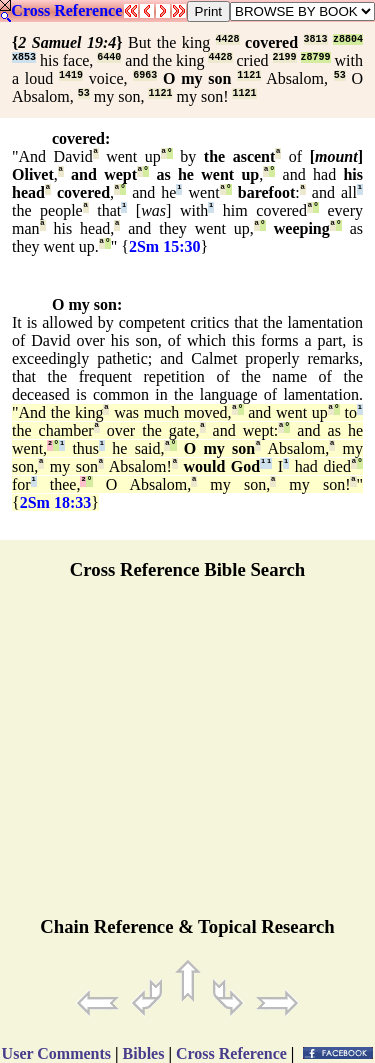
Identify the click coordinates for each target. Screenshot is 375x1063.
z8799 (316, 57)
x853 (24, 57)
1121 (249, 75)
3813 (316, 39)
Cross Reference (66, 10)
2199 (285, 57)
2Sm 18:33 (56, 502)
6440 (109, 57)
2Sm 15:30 (165, 246)
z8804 (348, 39)
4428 (228, 39)
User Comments (56, 1053)
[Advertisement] (188, 757)
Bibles (144, 1053)
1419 (71, 75)
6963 (145, 75)
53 (340, 75)
